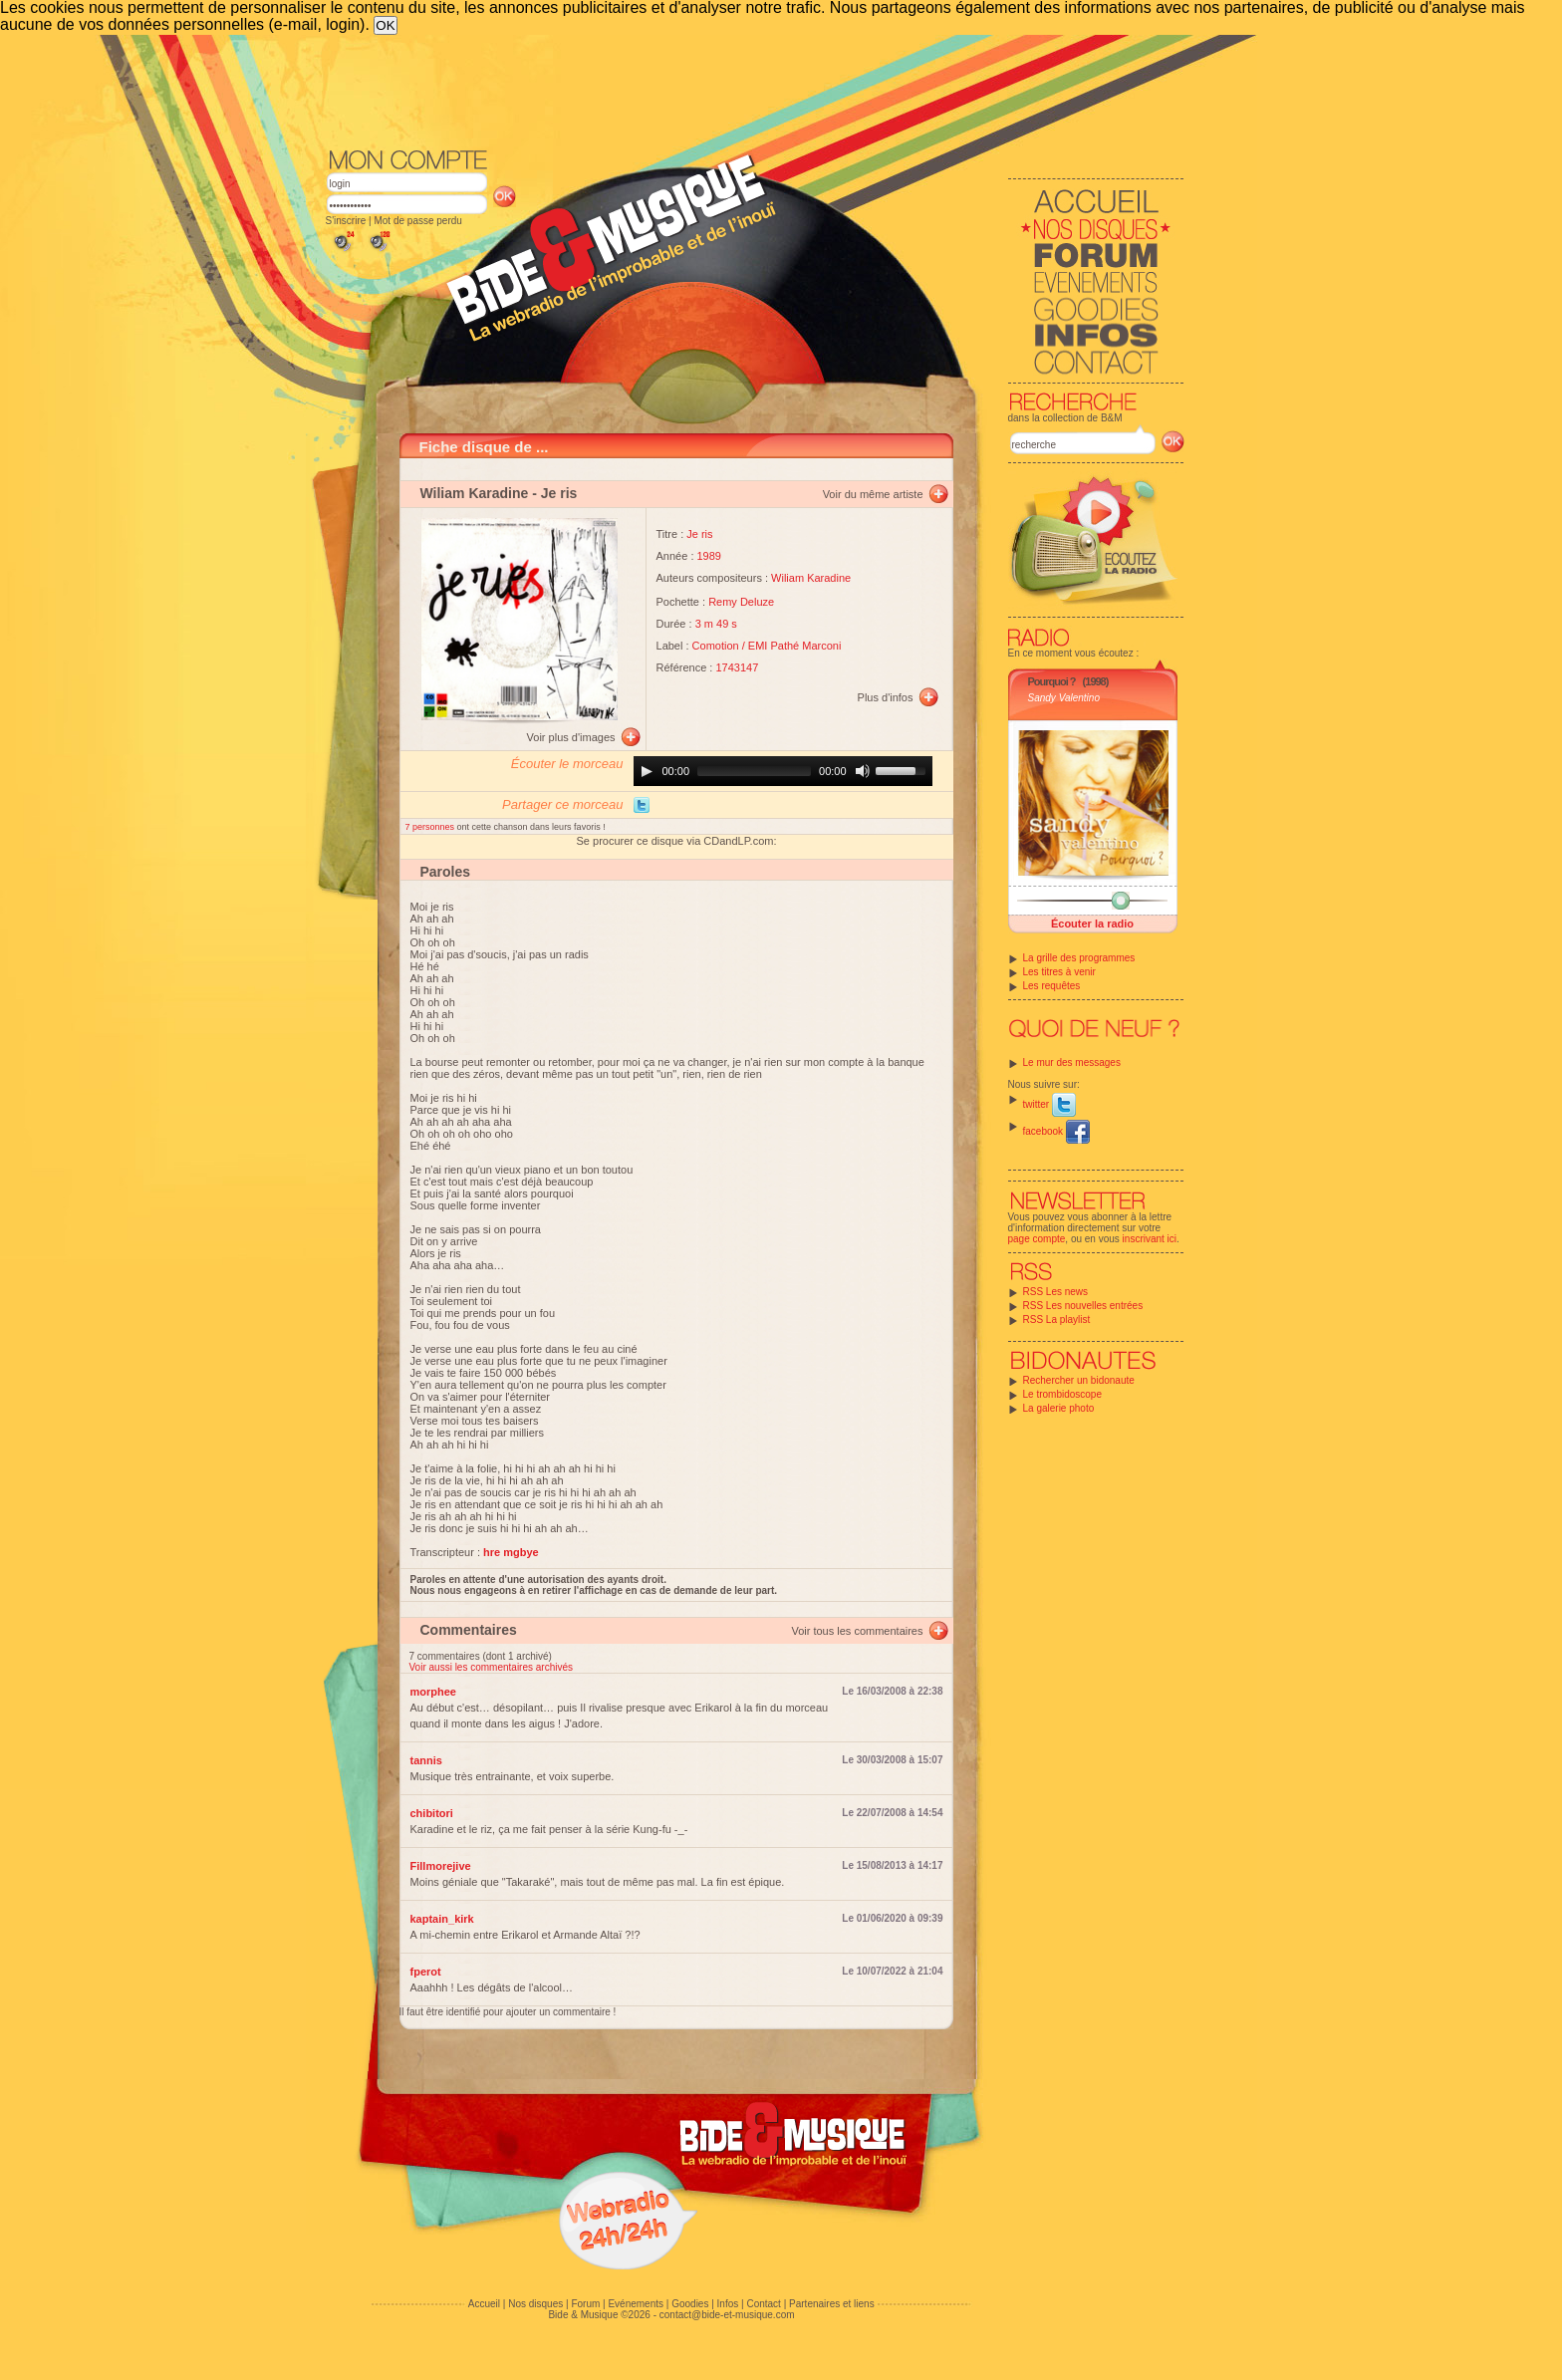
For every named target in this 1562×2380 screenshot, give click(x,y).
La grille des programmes (1079, 957)
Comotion (715, 646)
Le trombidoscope (1063, 1394)
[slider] (754, 771)
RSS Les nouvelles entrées (1083, 1305)
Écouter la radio (1092, 923)
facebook (1056, 1131)
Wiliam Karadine (474, 493)
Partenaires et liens (832, 2303)
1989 (709, 556)
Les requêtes (1052, 985)
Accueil (484, 2303)
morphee (433, 1692)
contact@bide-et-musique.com (727, 2314)
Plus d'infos (885, 697)
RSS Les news (1056, 1291)
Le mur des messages (1072, 1062)
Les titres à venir (1059, 971)
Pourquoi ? (1052, 681)
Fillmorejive (440, 1866)
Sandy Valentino (1064, 697)
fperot (425, 1972)
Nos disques (535, 2303)
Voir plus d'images (571, 737)
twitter (1049, 1104)
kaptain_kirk (442, 1919)
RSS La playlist (1057, 1319)
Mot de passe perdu (417, 220)
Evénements (635, 2303)
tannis (426, 1760)
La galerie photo (1059, 1408)
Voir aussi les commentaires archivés (491, 1667)
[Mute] (863, 771)
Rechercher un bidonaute (1079, 1380)
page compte (1037, 1238)
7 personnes (431, 827)
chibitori (431, 1813)
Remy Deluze (741, 602)
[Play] (646, 771)
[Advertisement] (755, 89)
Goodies (689, 2303)
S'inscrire (346, 220)
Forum (585, 2303)
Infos (728, 2303)
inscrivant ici (1149, 1238)
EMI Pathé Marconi (795, 646)
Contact (763, 2303)
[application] (783, 771)
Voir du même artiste (873, 494)
